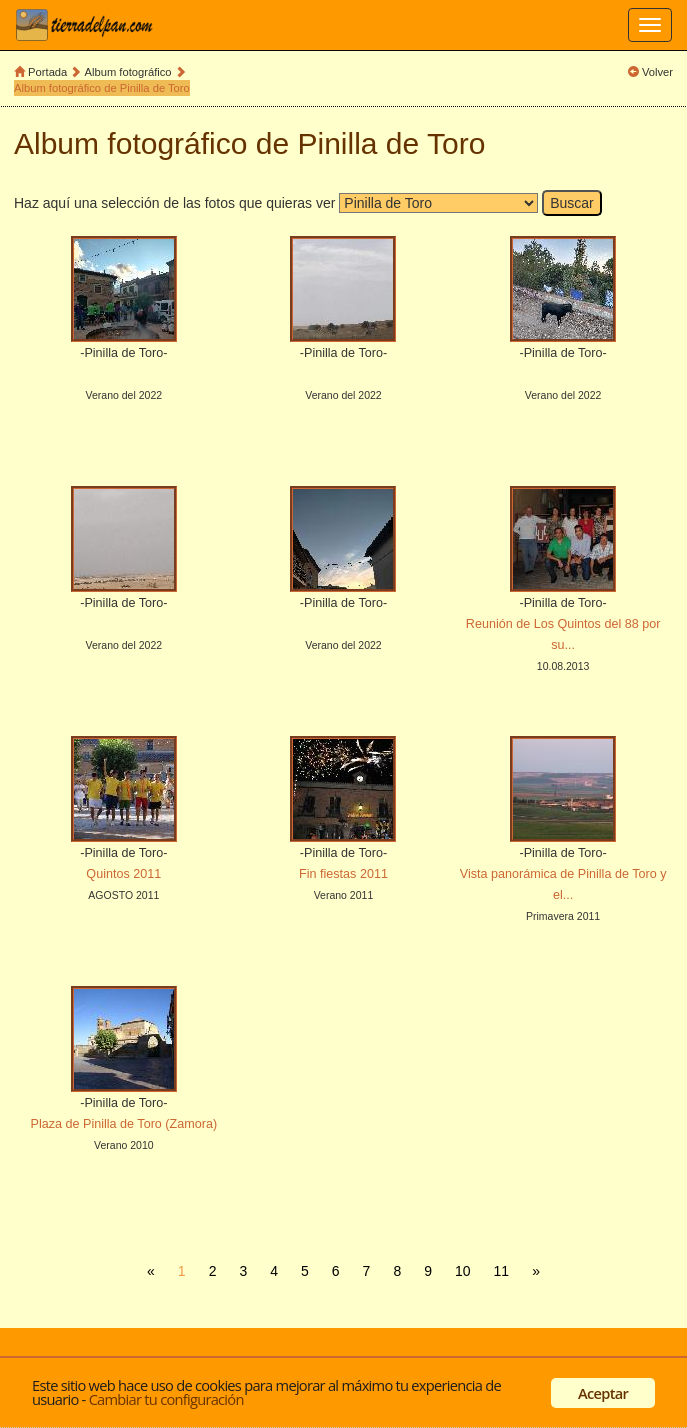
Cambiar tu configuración (166, 1399)
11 (502, 1271)
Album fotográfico (128, 72)
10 (463, 1271)
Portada (47, 72)
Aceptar (603, 1393)
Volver (657, 72)
